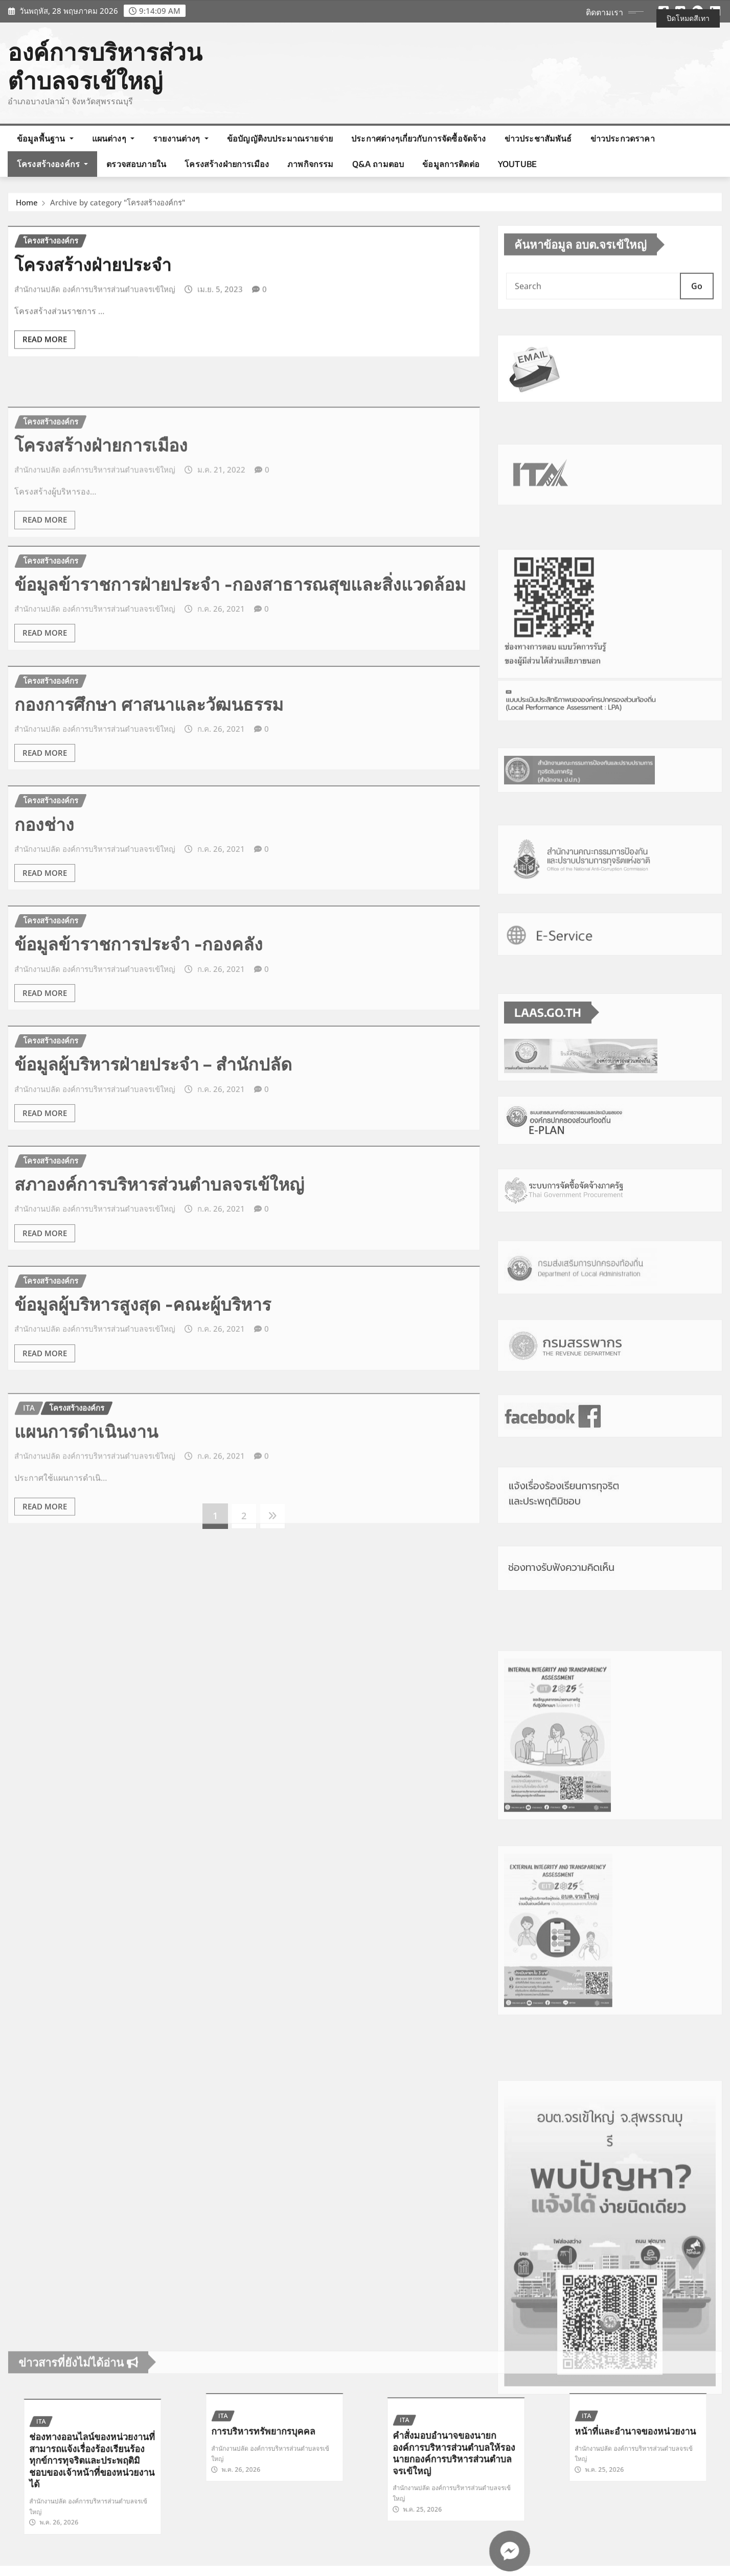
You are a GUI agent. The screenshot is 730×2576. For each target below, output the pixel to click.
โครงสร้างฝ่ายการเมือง (227, 164)
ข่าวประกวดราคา (622, 138)
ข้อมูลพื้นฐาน (45, 138)
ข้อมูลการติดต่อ (451, 164)
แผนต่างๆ (113, 138)
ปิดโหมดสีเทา (688, 18)
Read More (44, 383)
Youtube (517, 164)
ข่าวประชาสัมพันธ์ (538, 138)
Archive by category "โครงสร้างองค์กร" (117, 208)
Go (696, 314)
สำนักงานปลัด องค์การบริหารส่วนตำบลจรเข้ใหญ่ (94, 332)
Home (27, 208)
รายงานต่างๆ (181, 138)
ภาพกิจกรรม (310, 164)
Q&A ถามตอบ (378, 164)
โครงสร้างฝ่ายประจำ (92, 307)
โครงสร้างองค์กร (52, 164)
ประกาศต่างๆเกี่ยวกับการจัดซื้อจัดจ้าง (418, 138)
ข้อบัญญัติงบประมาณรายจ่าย (280, 138)
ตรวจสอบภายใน (136, 164)
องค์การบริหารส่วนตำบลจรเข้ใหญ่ (105, 66)
